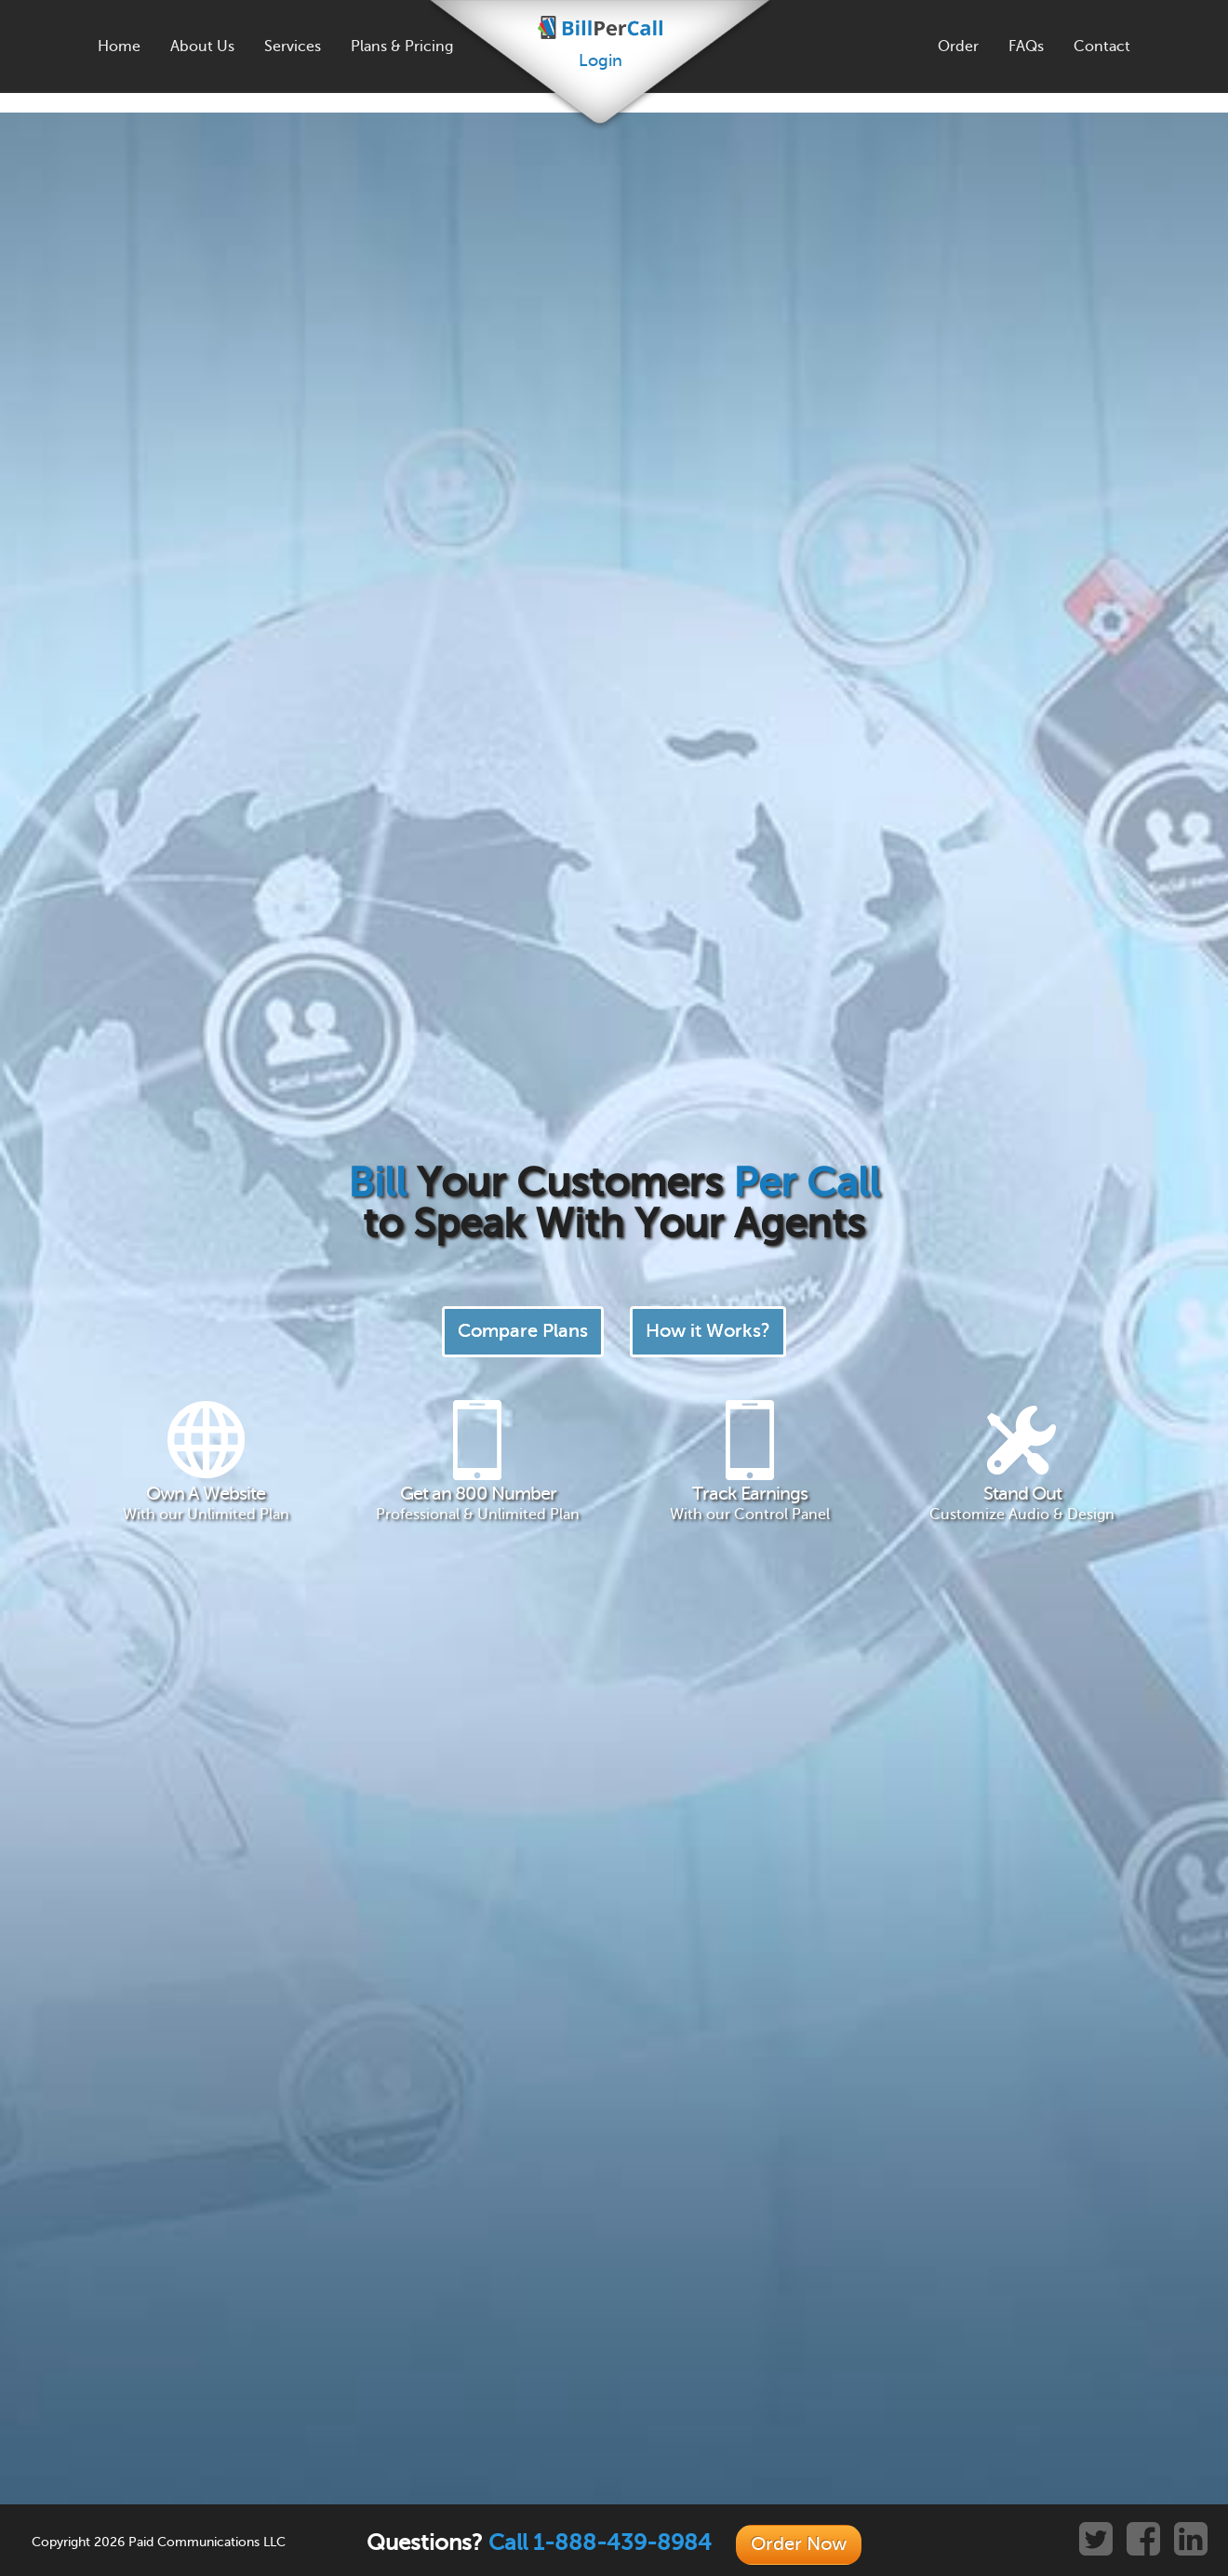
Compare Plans (523, 378)
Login (600, 60)
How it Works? (708, 378)
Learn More (553, 1696)
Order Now (799, 2544)
